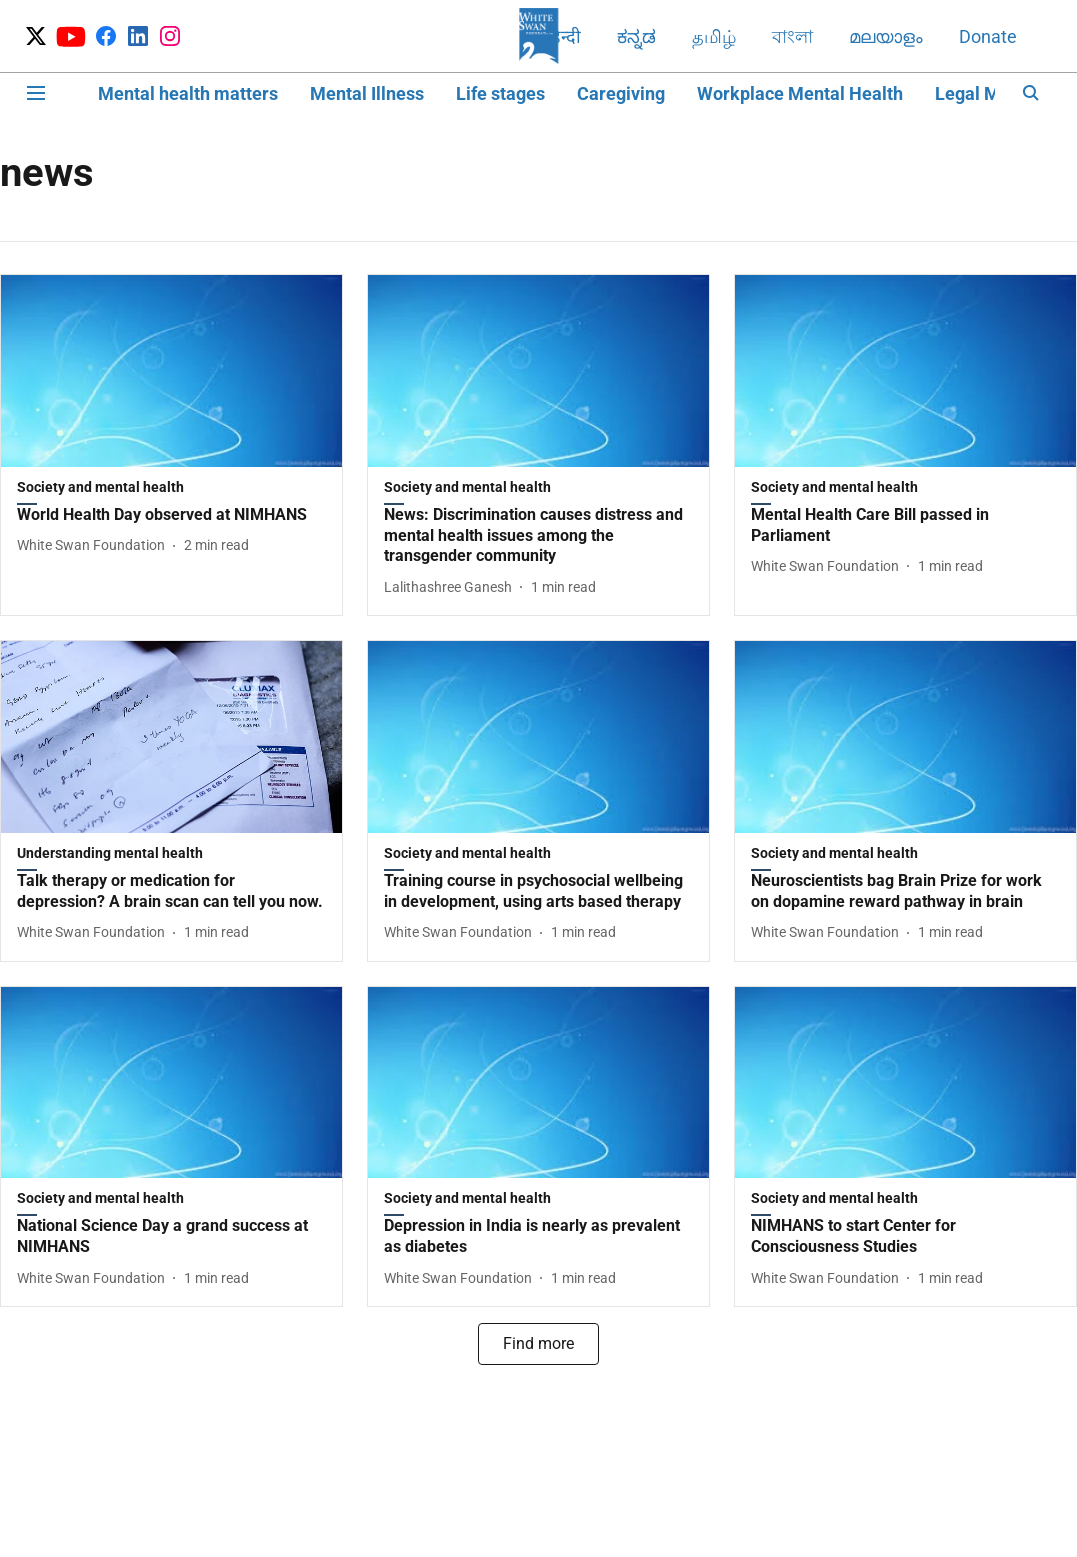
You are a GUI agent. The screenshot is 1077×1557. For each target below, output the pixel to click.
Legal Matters (991, 93)
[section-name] (171, 491)
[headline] (171, 515)
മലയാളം (886, 36)
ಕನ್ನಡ (636, 36)
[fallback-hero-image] (171, 371)
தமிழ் (714, 36)
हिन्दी (563, 36)
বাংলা (792, 36)
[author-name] (95, 545)
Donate (988, 36)
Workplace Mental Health (800, 93)
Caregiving (621, 93)
